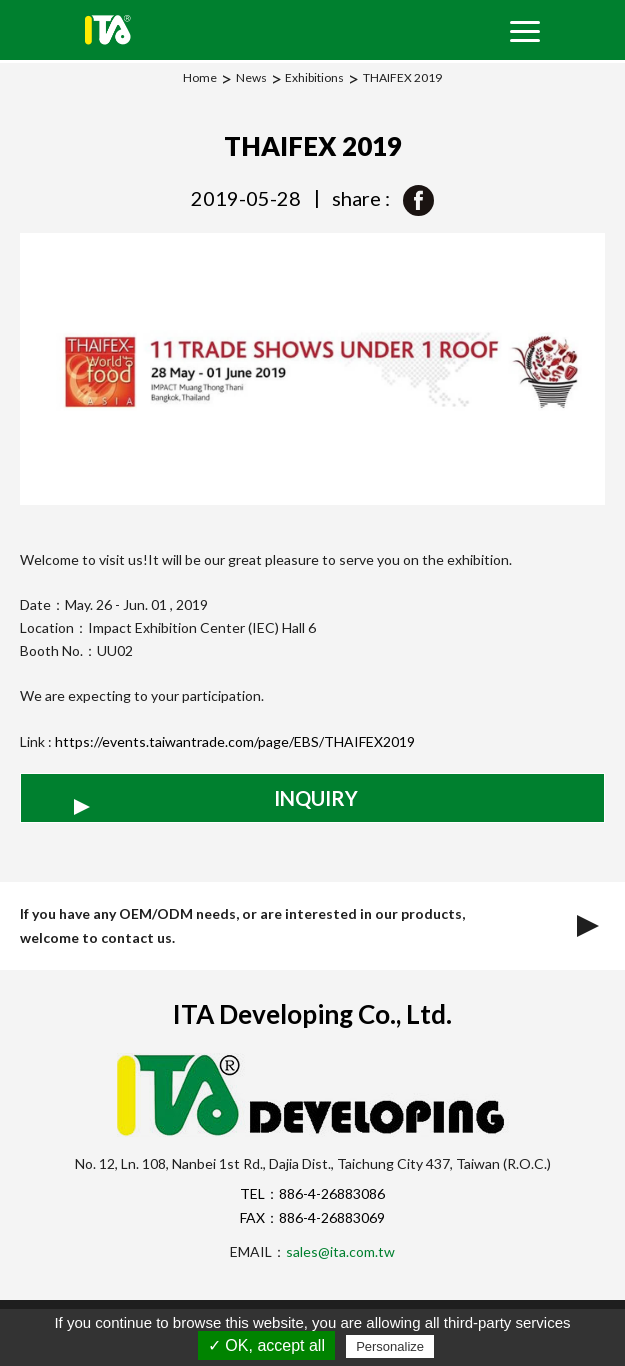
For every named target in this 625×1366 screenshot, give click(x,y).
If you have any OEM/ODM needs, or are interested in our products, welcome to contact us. (312, 925)
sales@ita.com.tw (340, 1251)
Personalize (390, 1346)
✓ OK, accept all (266, 1345)
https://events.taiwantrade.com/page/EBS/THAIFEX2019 (235, 741)
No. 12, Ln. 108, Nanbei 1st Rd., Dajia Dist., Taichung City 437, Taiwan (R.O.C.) (313, 1163)
